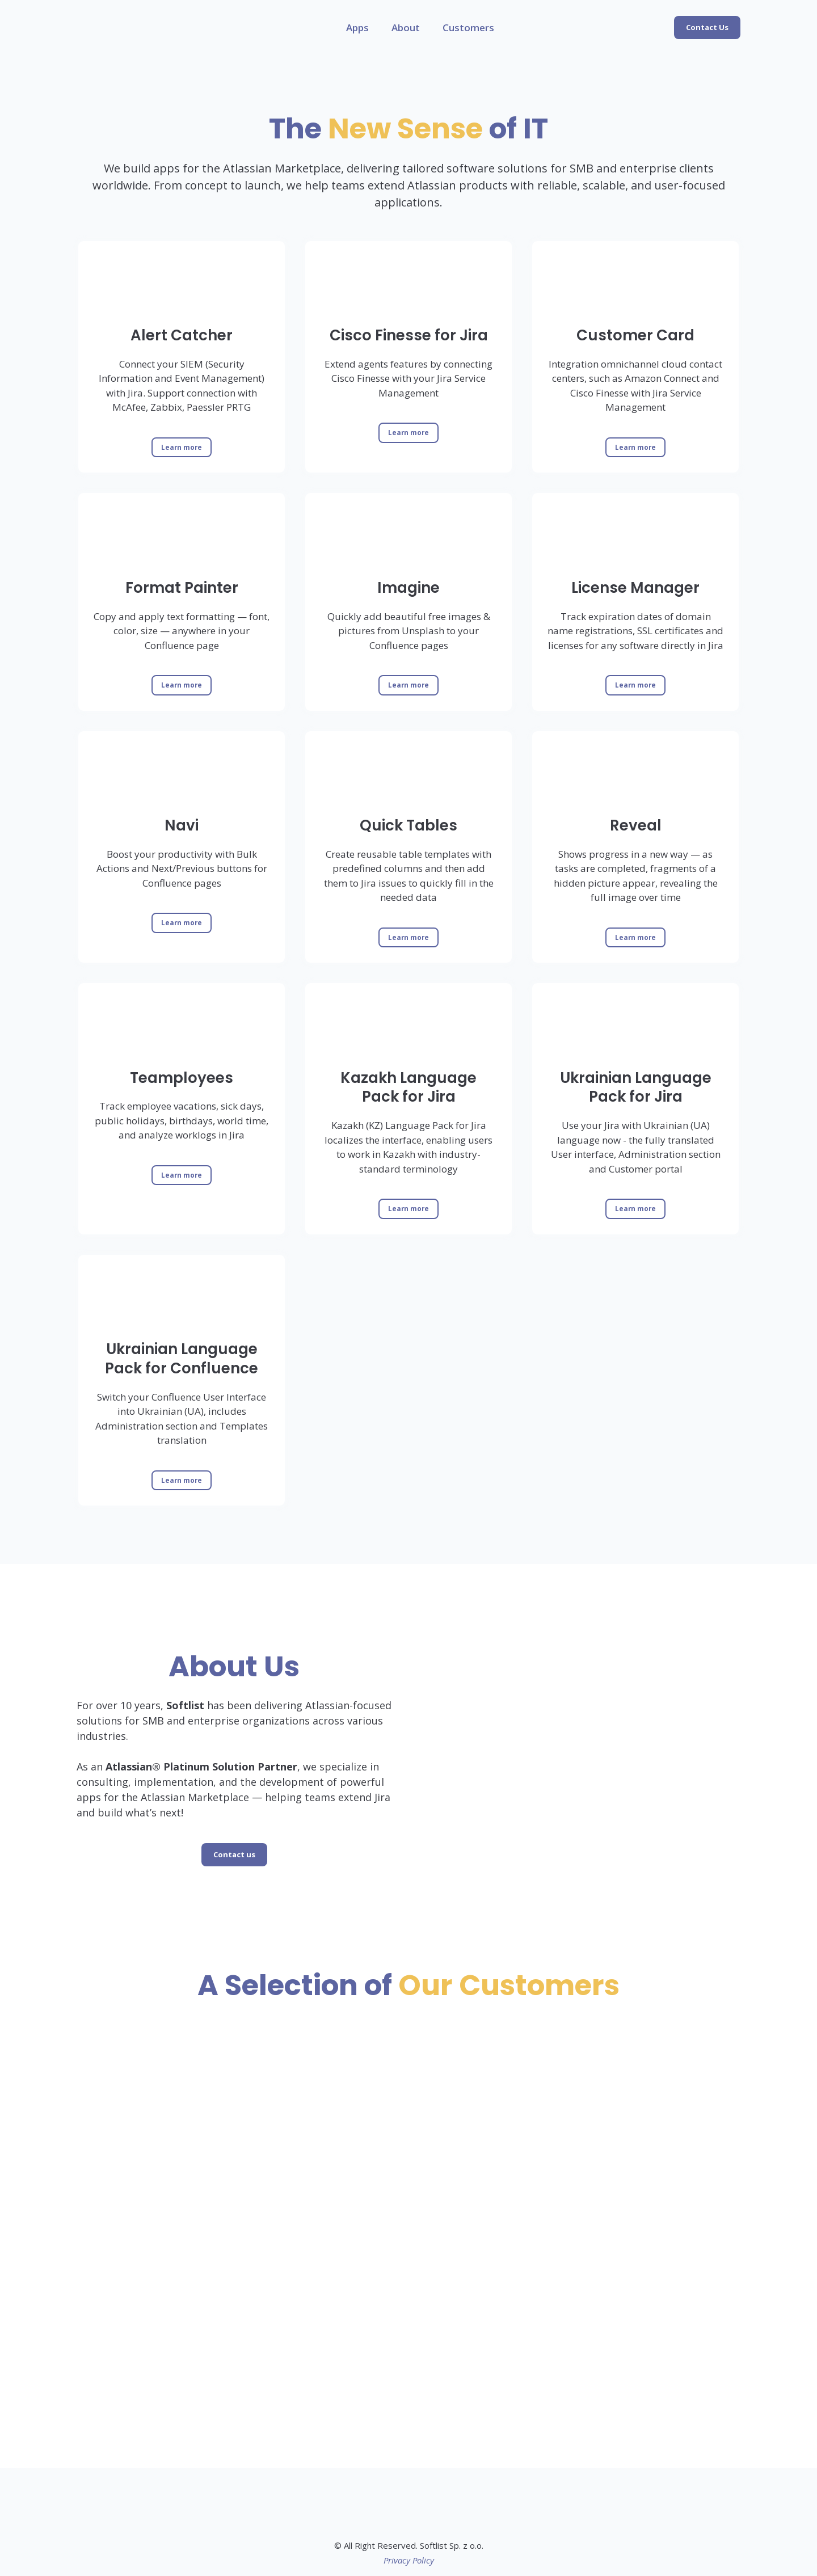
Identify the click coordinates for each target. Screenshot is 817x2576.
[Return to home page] (102, 27)
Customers (468, 27)
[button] (707, 27)
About (405, 27)
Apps (357, 27)
